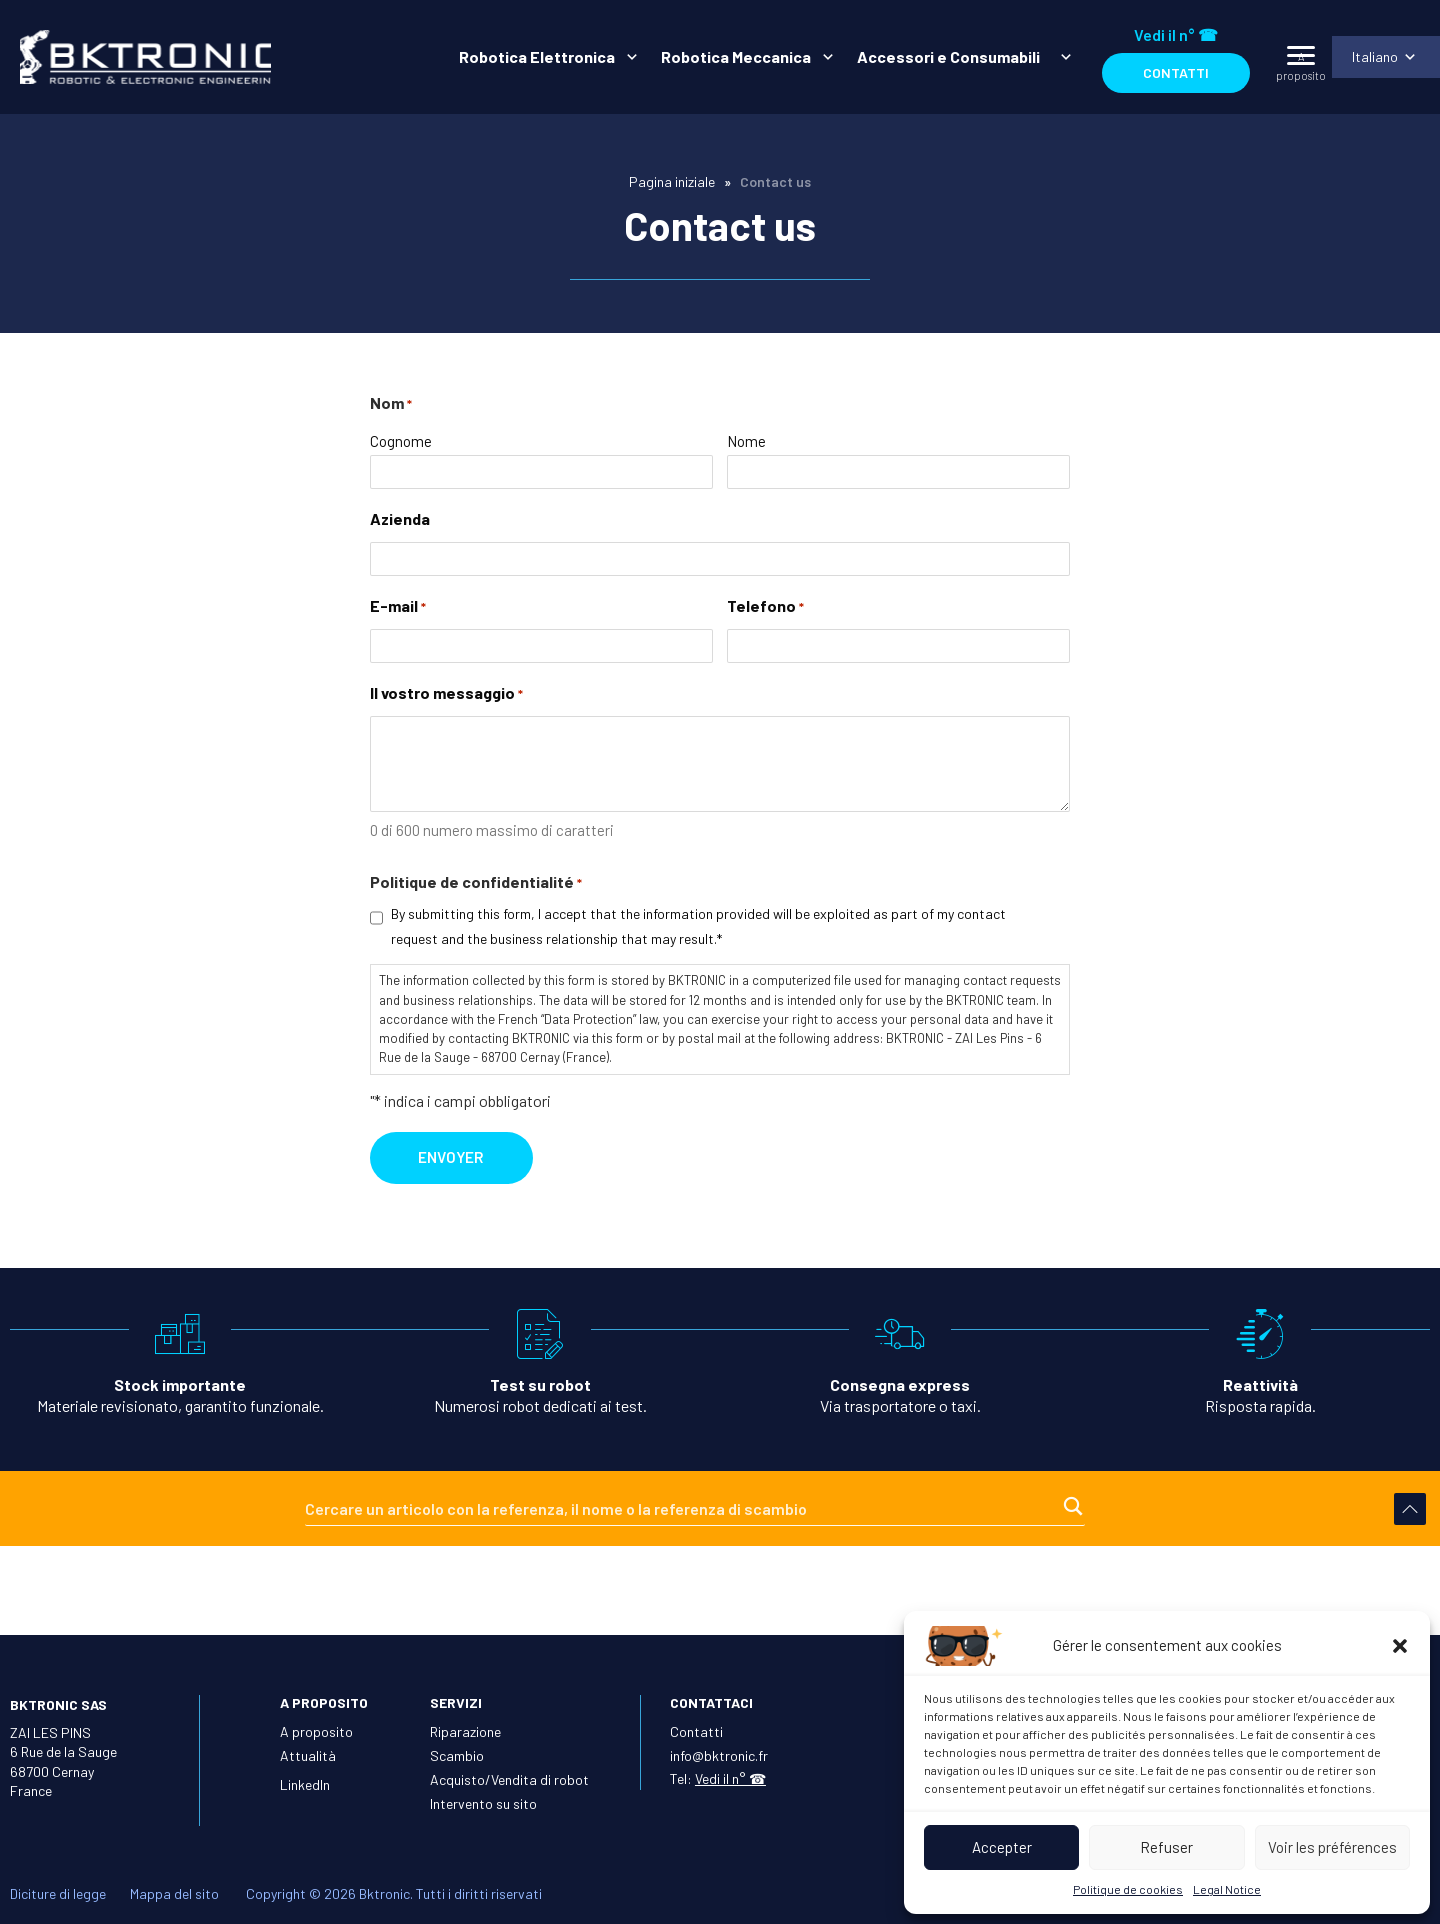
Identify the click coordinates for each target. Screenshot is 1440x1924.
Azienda (400, 524)
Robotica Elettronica (535, 56)
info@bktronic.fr (719, 1755)
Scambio (457, 1755)
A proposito (316, 1731)
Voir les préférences (1332, 1847)
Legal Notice (1227, 1889)
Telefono (765, 613)
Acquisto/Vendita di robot (509, 1779)
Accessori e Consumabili (951, 56)
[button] (1400, 1646)
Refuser (1166, 1847)
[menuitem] (542, 57)
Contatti (1174, 72)
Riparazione (465, 1731)
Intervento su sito (483, 1803)
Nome (746, 447)
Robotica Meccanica (734, 56)
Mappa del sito (174, 1893)
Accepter (1002, 1847)
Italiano (1373, 56)
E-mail (398, 613)
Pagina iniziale (672, 181)
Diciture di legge (58, 1893)
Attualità (308, 1755)
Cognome (401, 447)
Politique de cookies (1128, 1889)
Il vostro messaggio (446, 700)
